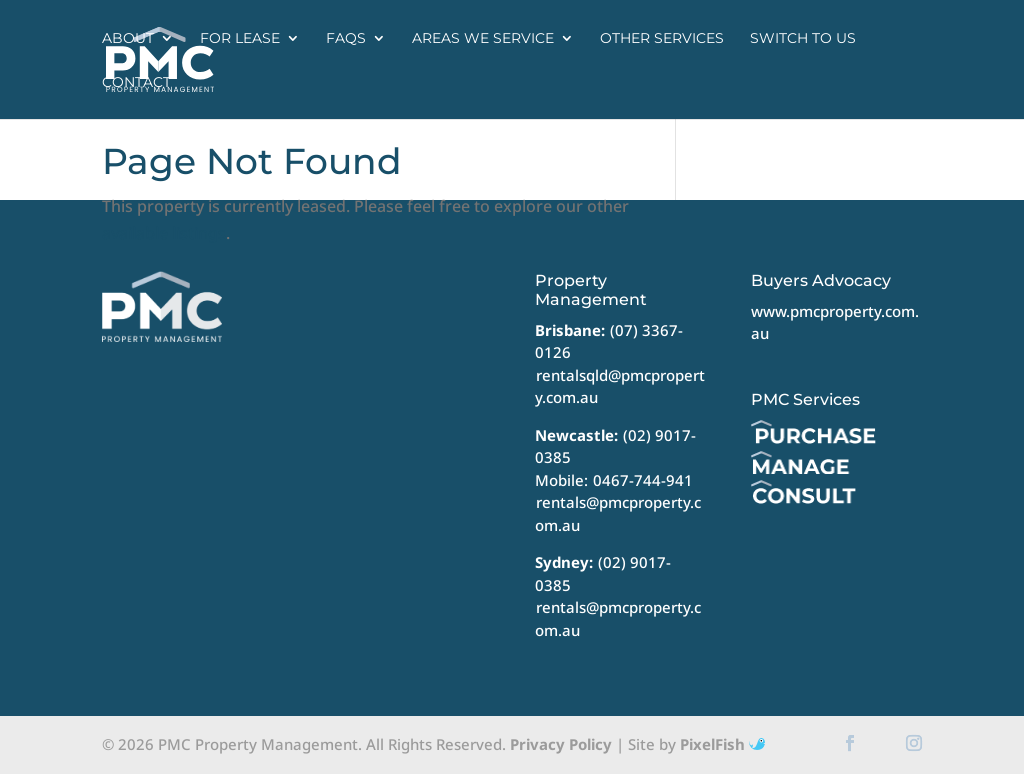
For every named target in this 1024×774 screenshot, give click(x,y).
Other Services (662, 38)
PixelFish (722, 744)
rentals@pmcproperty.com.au (618, 513)
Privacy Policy (561, 744)
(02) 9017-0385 (603, 573)
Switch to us (803, 38)
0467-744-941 (643, 480)
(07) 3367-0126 (609, 341)
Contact (136, 82)
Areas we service (483, 38)
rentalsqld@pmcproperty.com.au (620, 386)
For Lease (240, 38)
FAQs (346, 38)
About (128, 38)
